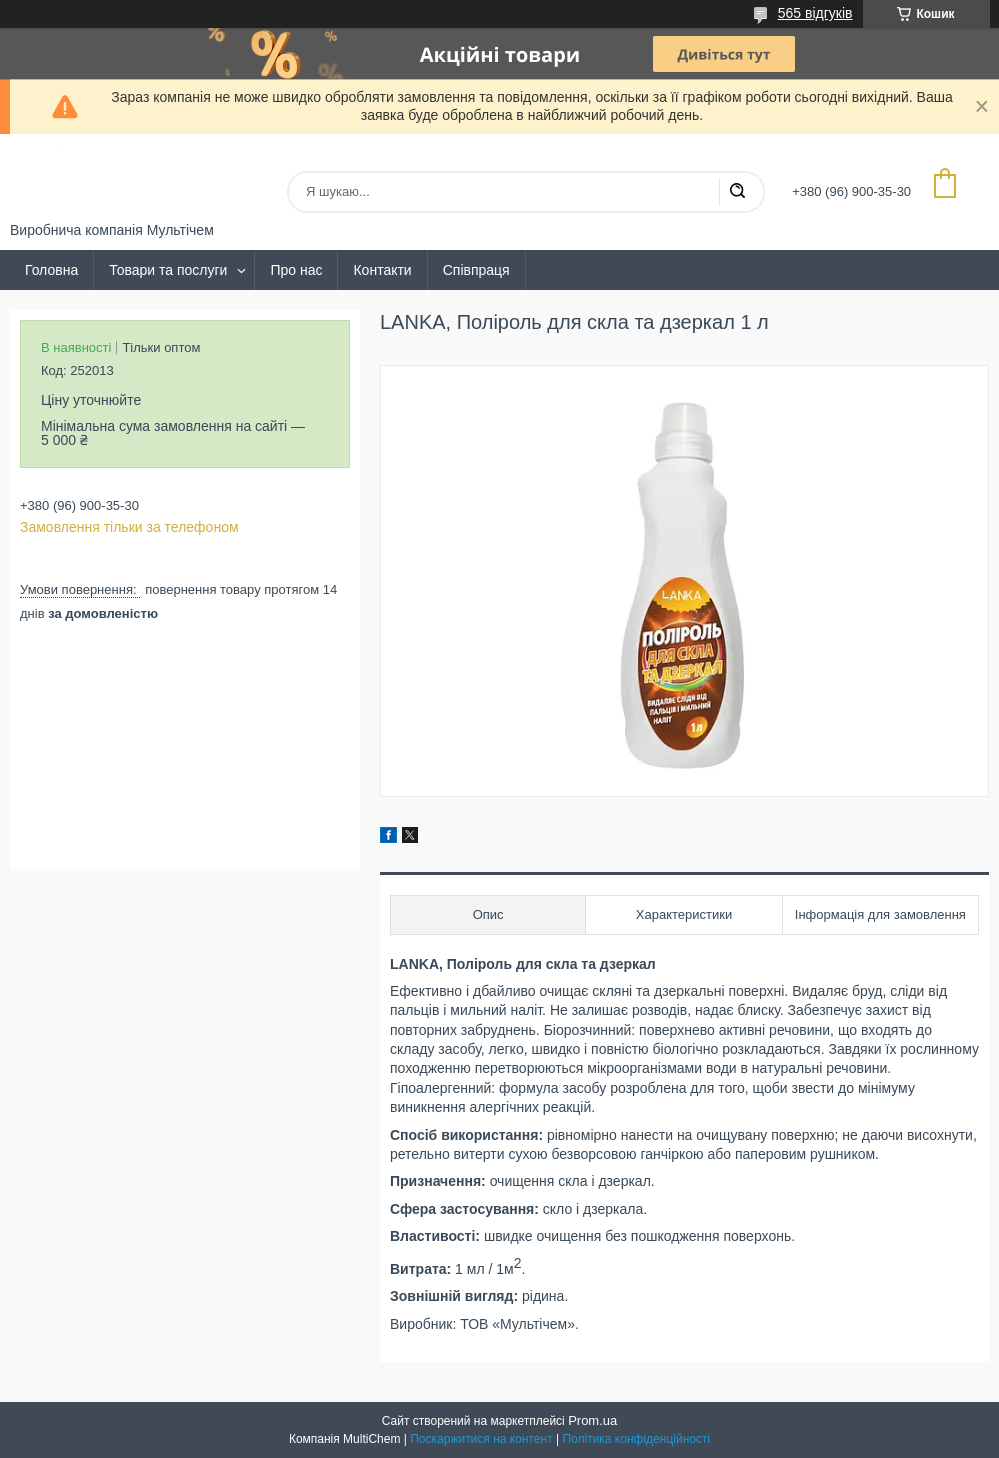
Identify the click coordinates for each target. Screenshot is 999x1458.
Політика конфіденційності (636, 1439)
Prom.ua (592, 1420)
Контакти (382, 270)
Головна (51, 270)
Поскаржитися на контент (481, 1439)
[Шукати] (737, 192)
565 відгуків (815, 13)
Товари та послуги (168, 270)
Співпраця (476, 270)
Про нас (296, 270)
